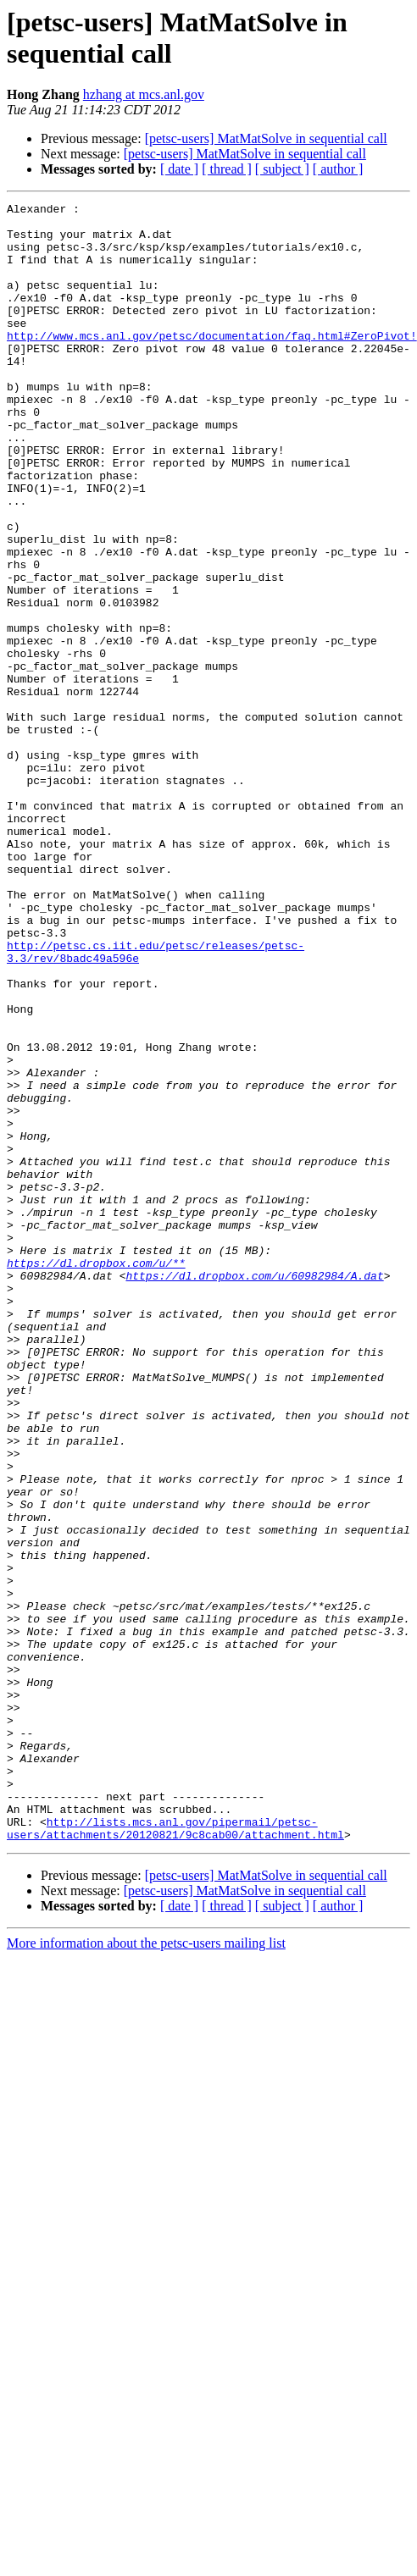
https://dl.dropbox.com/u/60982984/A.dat (254, 1491)
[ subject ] (282, 169)
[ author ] (338, 169)
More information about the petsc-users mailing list (146, 2271)
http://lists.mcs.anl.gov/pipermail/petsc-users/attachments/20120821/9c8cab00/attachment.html (175, 2154)
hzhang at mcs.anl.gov (143, 94)
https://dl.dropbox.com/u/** (96, 1476)
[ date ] (179, 169)
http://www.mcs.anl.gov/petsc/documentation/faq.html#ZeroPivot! (212, 363)
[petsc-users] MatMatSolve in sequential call (266, 138)
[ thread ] (227, 169)
